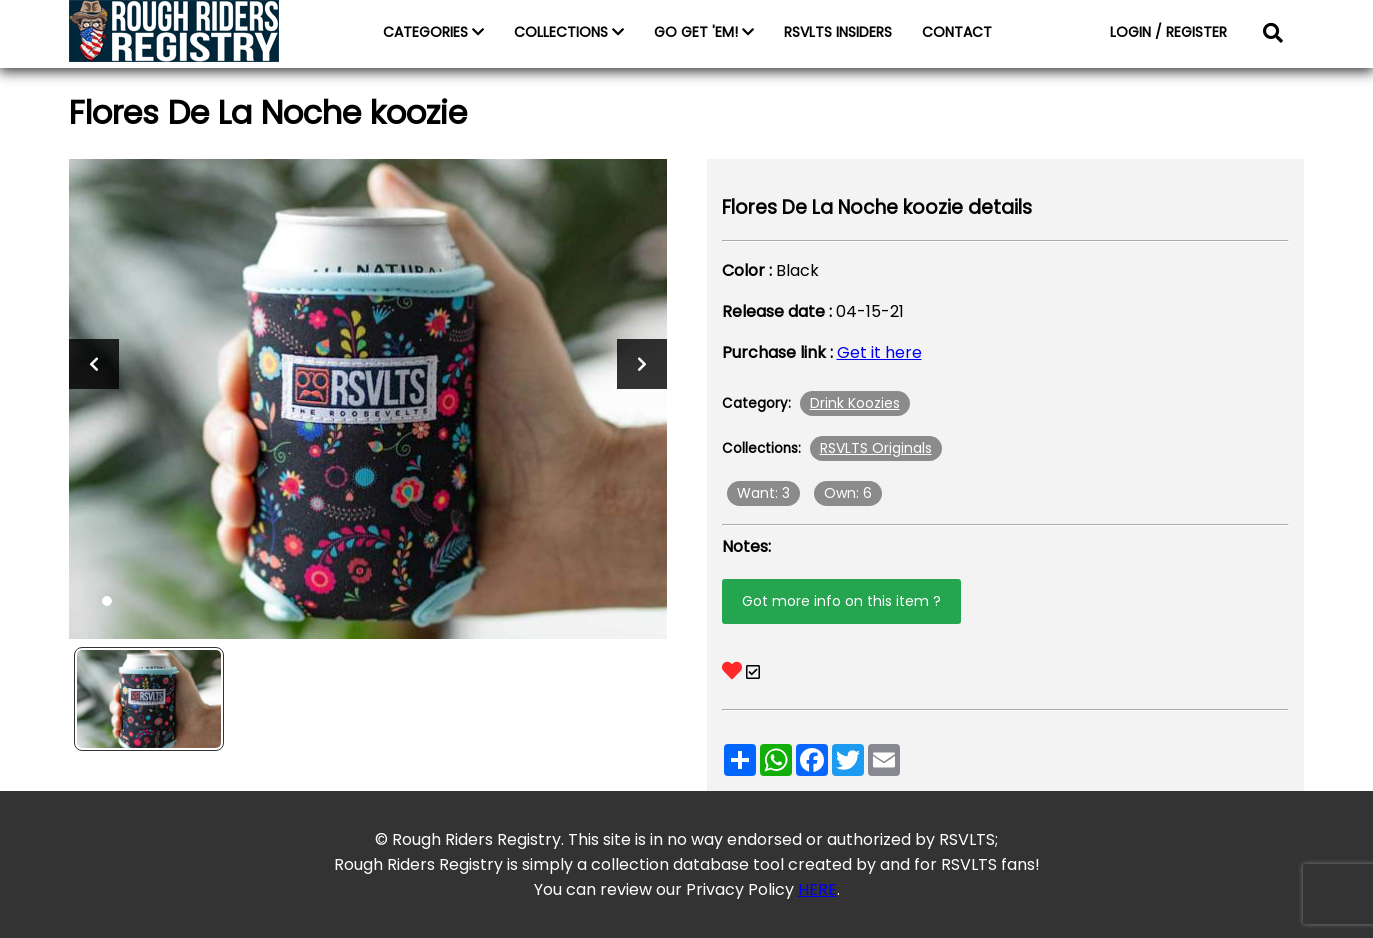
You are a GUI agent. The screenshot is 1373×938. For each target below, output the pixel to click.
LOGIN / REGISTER (1168, 32)
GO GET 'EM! (704, 32)
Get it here (879, 352)
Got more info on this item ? (841, 601)
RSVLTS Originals (876, 448)
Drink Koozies (855, 403)
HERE (817, 889)
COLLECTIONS (569, 32)
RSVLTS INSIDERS (838, 32)
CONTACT (957, 32)
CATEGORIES (433, 32)
